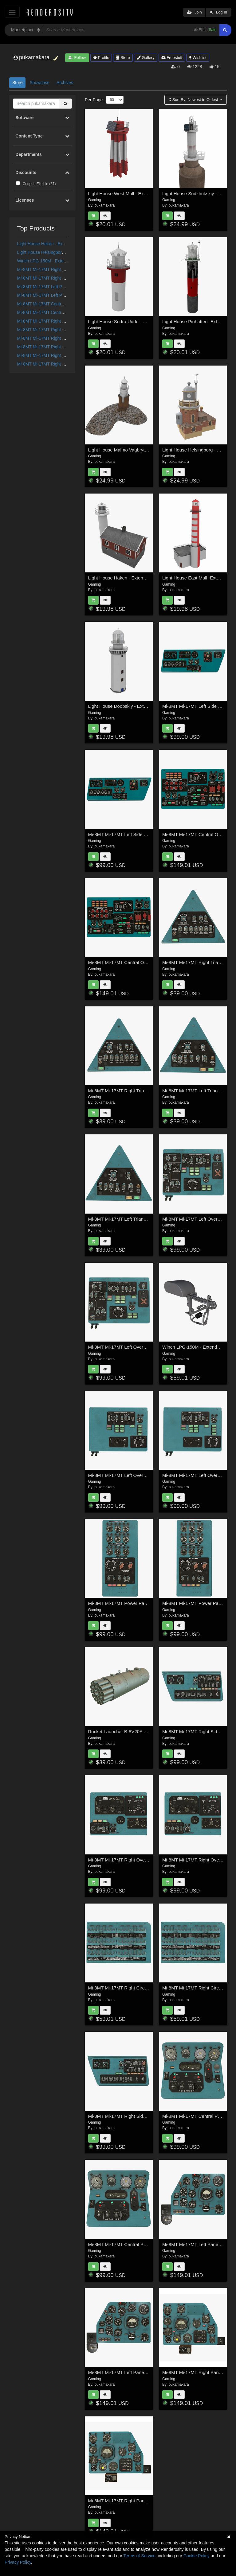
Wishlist (197, 57)
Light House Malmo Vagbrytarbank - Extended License (143, 449)
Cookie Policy (196, 2555)
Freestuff (172, 57)
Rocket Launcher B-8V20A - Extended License (135, 1731)
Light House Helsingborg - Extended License (59, 252)
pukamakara (104, 205)
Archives (65, 82)
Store (123, 57)
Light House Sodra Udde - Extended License (133, 321)
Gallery (146, 57)
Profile (101, 57)
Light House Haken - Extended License (54, 243)
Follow (77, 57)
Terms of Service (139, 2555)
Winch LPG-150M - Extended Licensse (54, 260)
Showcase (39, 82)
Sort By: (194, 99)
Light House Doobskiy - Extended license (130, 706)
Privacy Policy (18, 2562)
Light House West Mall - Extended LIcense (131, 193)
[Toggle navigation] (12, 12)
